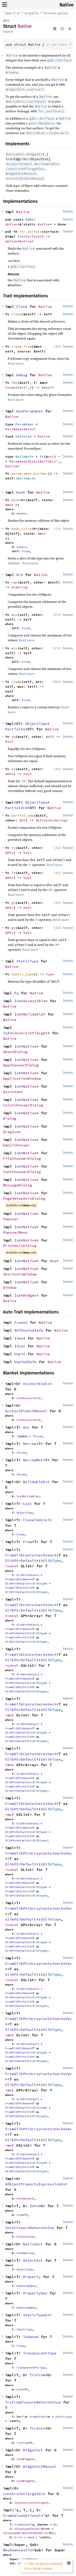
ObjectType (36, 723)
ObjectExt (33, 2260)
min (14, 648)
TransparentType (39, 2353)
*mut (10, 1715)
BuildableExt (36, 1481)
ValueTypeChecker (27, 2529)
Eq (16, 993)
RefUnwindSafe (28, 1330)
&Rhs (9, 774)
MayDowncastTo (17, 2550)
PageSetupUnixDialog (24, 1198)
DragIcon (12, 1131)
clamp (16, 682)
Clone (21, 306)
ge (13, 928)
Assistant (13, 1091)
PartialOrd (16, 807)
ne (13, 769)
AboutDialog (15, 1051)
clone (16, 314)
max (14, 615)
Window (9, 1287)
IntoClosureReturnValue (29, 2227)
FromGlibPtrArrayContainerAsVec (38, 1853)
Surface (33, 236)
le (13, 873)
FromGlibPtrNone (17, 1579)
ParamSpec (24, 424)
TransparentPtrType (31, 2367)
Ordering (19, 587)
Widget (29, 1295)
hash (15, 500)
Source (8, 32)
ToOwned (31, 2336)
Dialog (9, 1118)
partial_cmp (22, 815)
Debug (21, 375)
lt (13, 848)
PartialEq (15, 729)
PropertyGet (35, 2293)
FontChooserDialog (22, 1171)
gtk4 (6, 20)
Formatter (14, 387)
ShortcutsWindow (19, 1274)
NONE (30, 219)
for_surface (30, 231)
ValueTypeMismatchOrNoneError (25, 2533)
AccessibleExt (37, 1383)
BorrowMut (33, 1460)
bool (9, 741)
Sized (25, 551)
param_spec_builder (29, 473)
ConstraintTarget (30, 1033)
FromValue (36, 2416)
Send (20, 1338)
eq (13, 737)
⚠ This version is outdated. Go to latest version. (43, 2566)
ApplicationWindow (22, 1078)
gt (13, 903)
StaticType (27, 961)
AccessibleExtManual (26, 1411)
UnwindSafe (25, 1361)
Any (26, 1427)
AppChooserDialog (21, 1065)
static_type (22, 974)
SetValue (23, 436)
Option (11, 224)
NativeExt (33, 2244)
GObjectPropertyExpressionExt (36, 2184)
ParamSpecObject (20, 429)
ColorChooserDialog (23, 1105)
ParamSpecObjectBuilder (31, 461)
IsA (20, 236)
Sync (20, 1346)
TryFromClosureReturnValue (33, 2402)
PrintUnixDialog (19, 1245)
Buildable (33, 1014)
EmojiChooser (16, 1145)
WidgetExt (33, 2450)
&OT (49, 737)
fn (42, 456)
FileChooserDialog (22, 1158)
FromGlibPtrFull (17, 1588)
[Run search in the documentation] (38, 13)
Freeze (21, 1322)
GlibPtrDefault (20, 1560)
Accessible (34, 1001)
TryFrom (37, 2375)
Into (34, 2206)
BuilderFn (24, 456)
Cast (27, 1503)
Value (29, 2236)
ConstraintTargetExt (24, 2493)
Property (32, 2276)
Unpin (19, 1354)
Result (48, 387)
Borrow (29, 1443)
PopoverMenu (15, 1232)
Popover (11, 1219)
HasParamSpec (29, 411)
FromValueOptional (22, 2515)
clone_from (21, 346)
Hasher (21, 513)
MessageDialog (17, 1185)
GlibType (52, 1560)
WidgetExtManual (39, 2466)
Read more (16, 363)
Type (50, 974)
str (51, 456)
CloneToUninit (37, 1520)
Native (66, 5)
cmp (14, 582)
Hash (20, 492)
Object (28, 2198)
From (27, 1541)
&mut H (11, 505)
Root (54, 1261)
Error (18, 2537)
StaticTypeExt (37, 2315)
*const (13, 1566)
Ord (19, 574)
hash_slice (21, 529)
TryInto (37, 2428)
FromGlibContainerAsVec (29, 1555)
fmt (14, 383)
